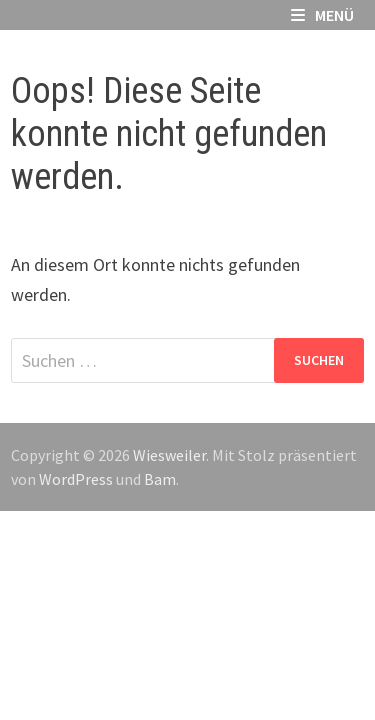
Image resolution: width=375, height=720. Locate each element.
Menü (322, 15)
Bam (160, 479)
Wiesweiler (169, 455)
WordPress (76, 479)
